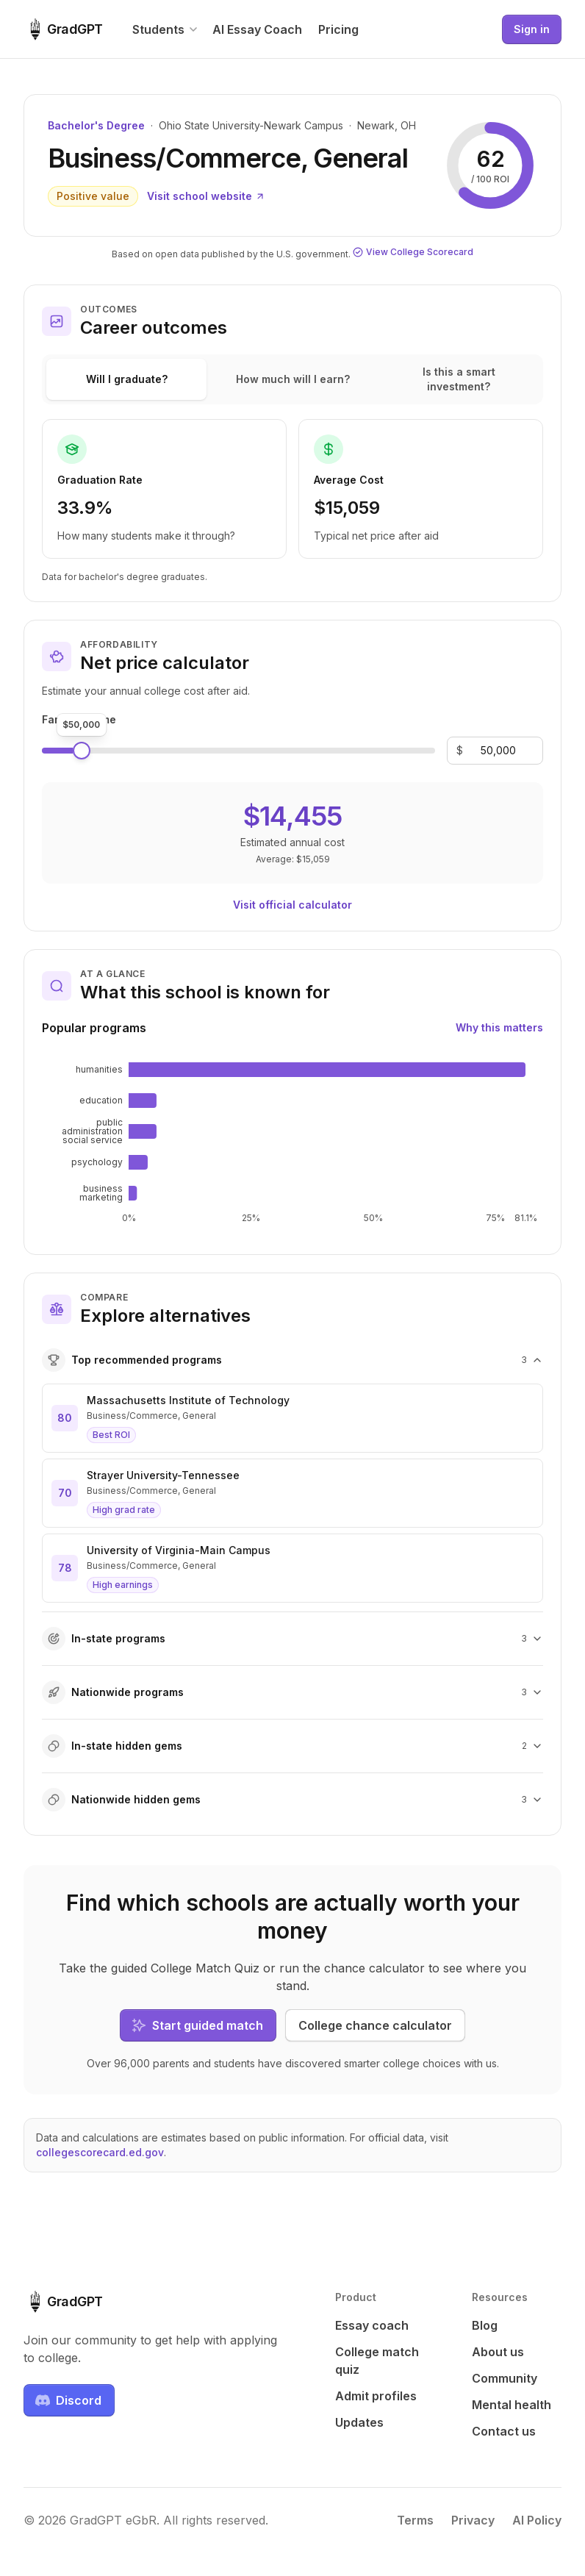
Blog (485, 2325)
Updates (359, 2422)
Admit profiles (376, 2396)
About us (498, 2351)
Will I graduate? (127, 379)
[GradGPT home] (63, 29)
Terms (415, 2520)
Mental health (511, 2404)
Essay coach (372, 2325)
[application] (292, 1142)
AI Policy (536, 2520)
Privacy (473, 2520)
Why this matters (499, 1027)
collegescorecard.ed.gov (100, 2152)
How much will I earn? (293, 379)
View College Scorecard (413, 251)
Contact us (504, 2431)
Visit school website (206, 196)
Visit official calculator (292, 904)
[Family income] (498, 750)
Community (504, 2378)
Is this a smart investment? (459, 379)
